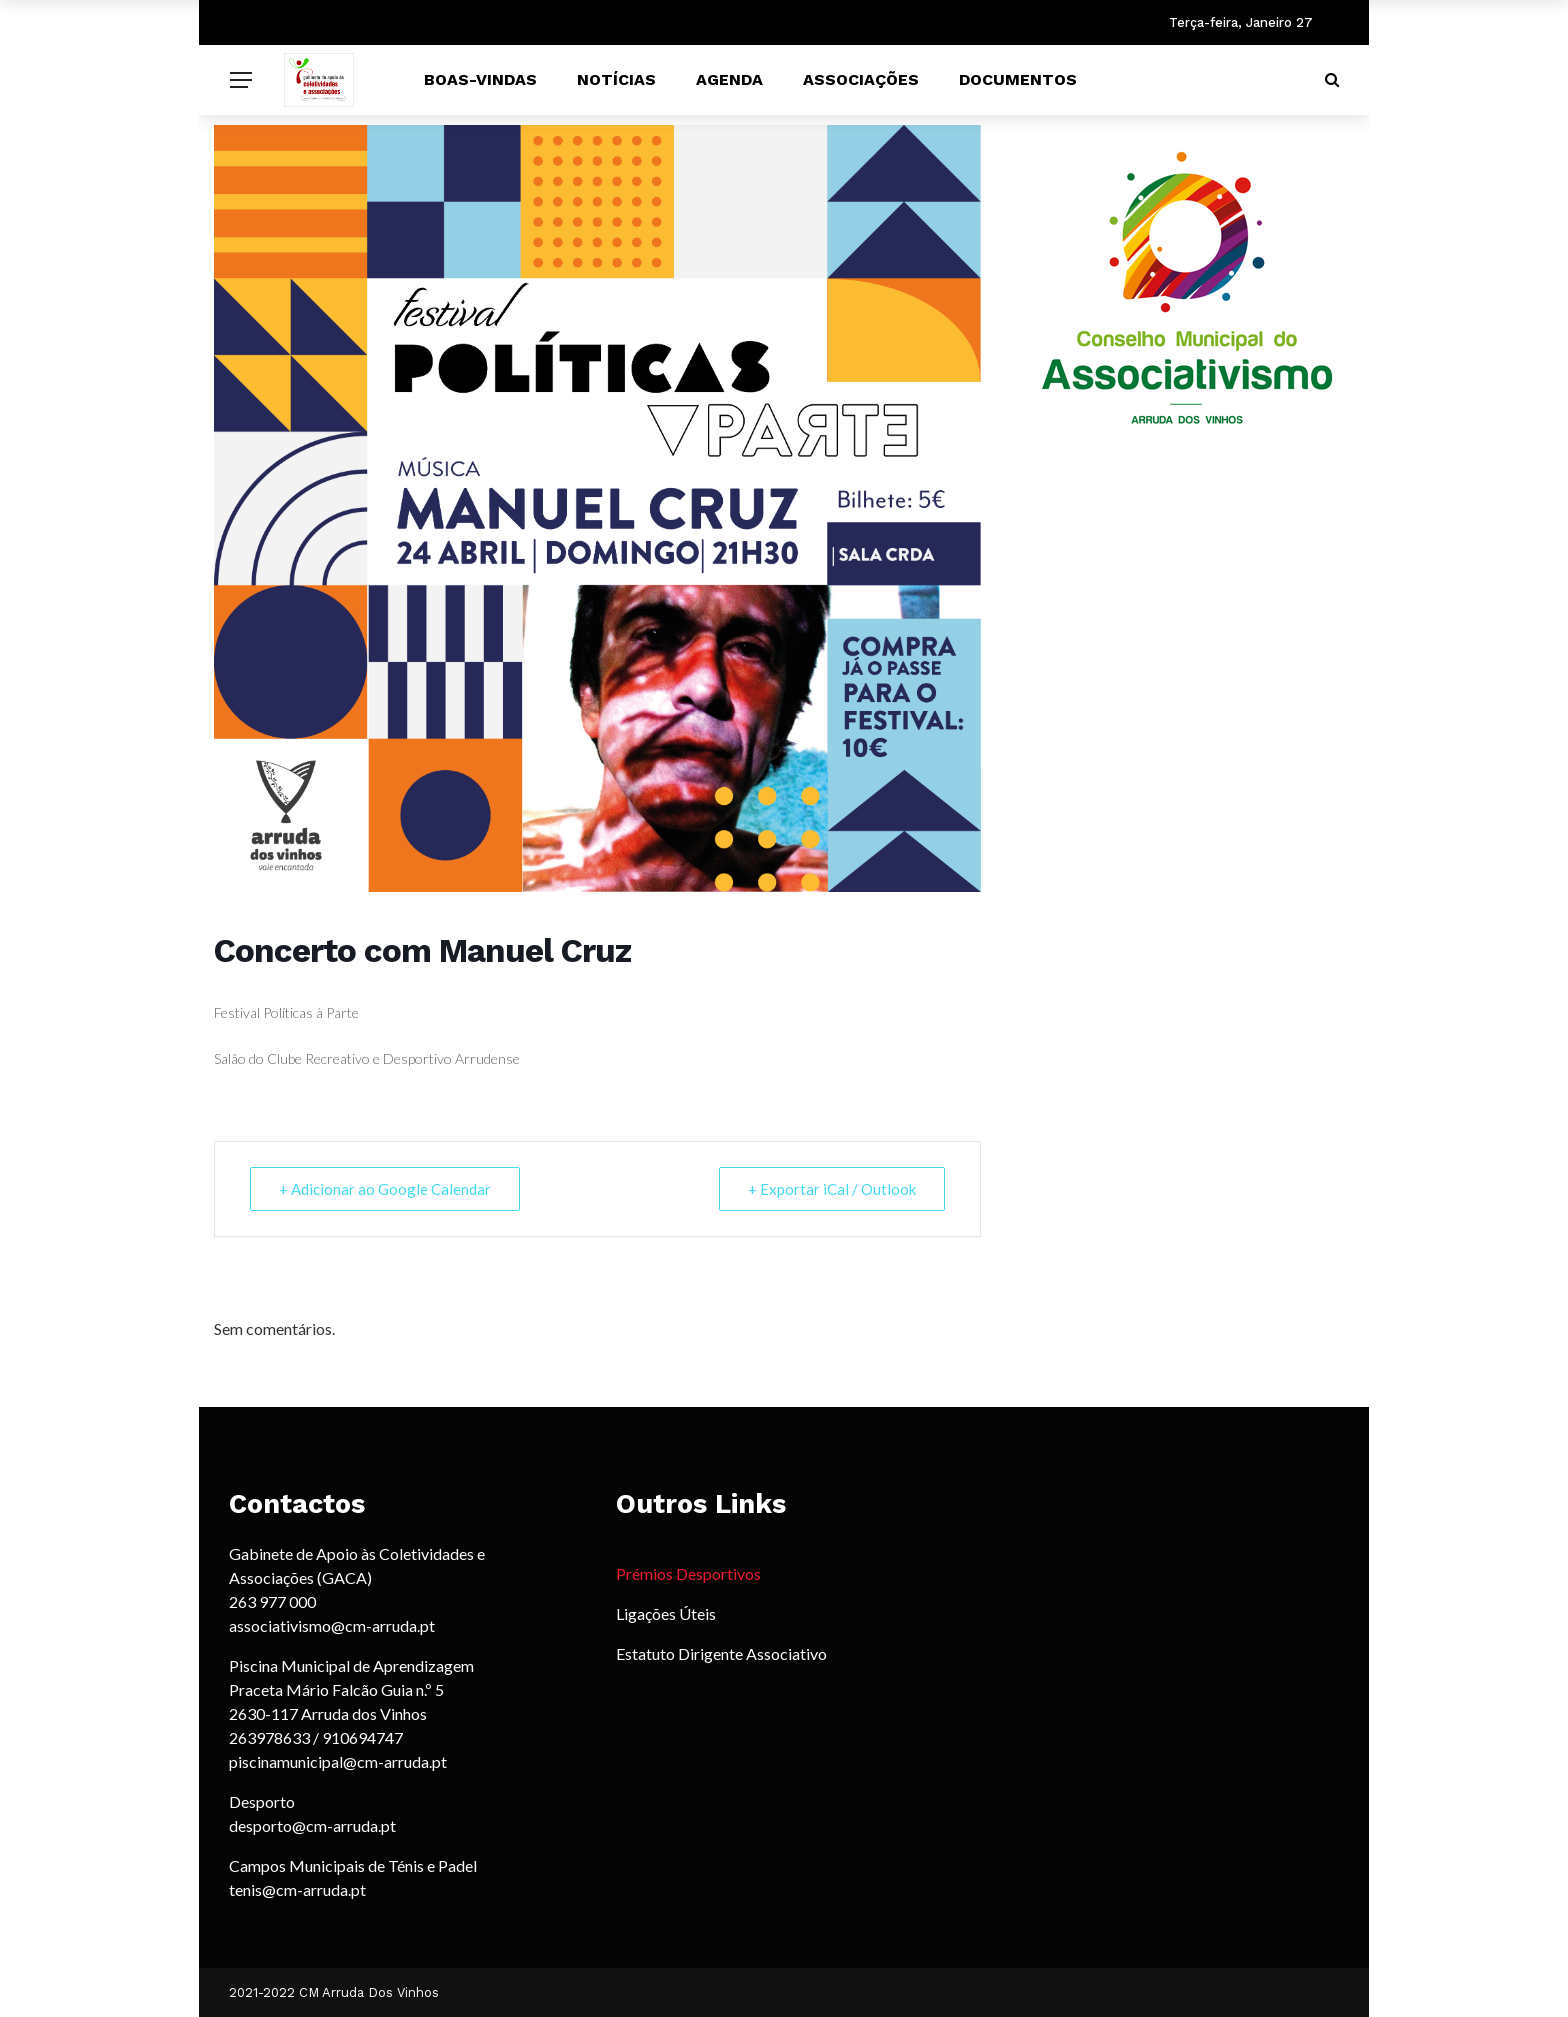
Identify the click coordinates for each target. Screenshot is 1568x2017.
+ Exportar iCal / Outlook (832, 1189)
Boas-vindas (480, 79)
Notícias (616, 79)
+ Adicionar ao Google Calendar (385, 1189)
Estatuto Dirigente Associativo (721, 1653)
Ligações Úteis (666, 1613)
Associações (861, 79)
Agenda (729, 79)
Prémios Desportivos (688, 1573)
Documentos (1018, 79)
